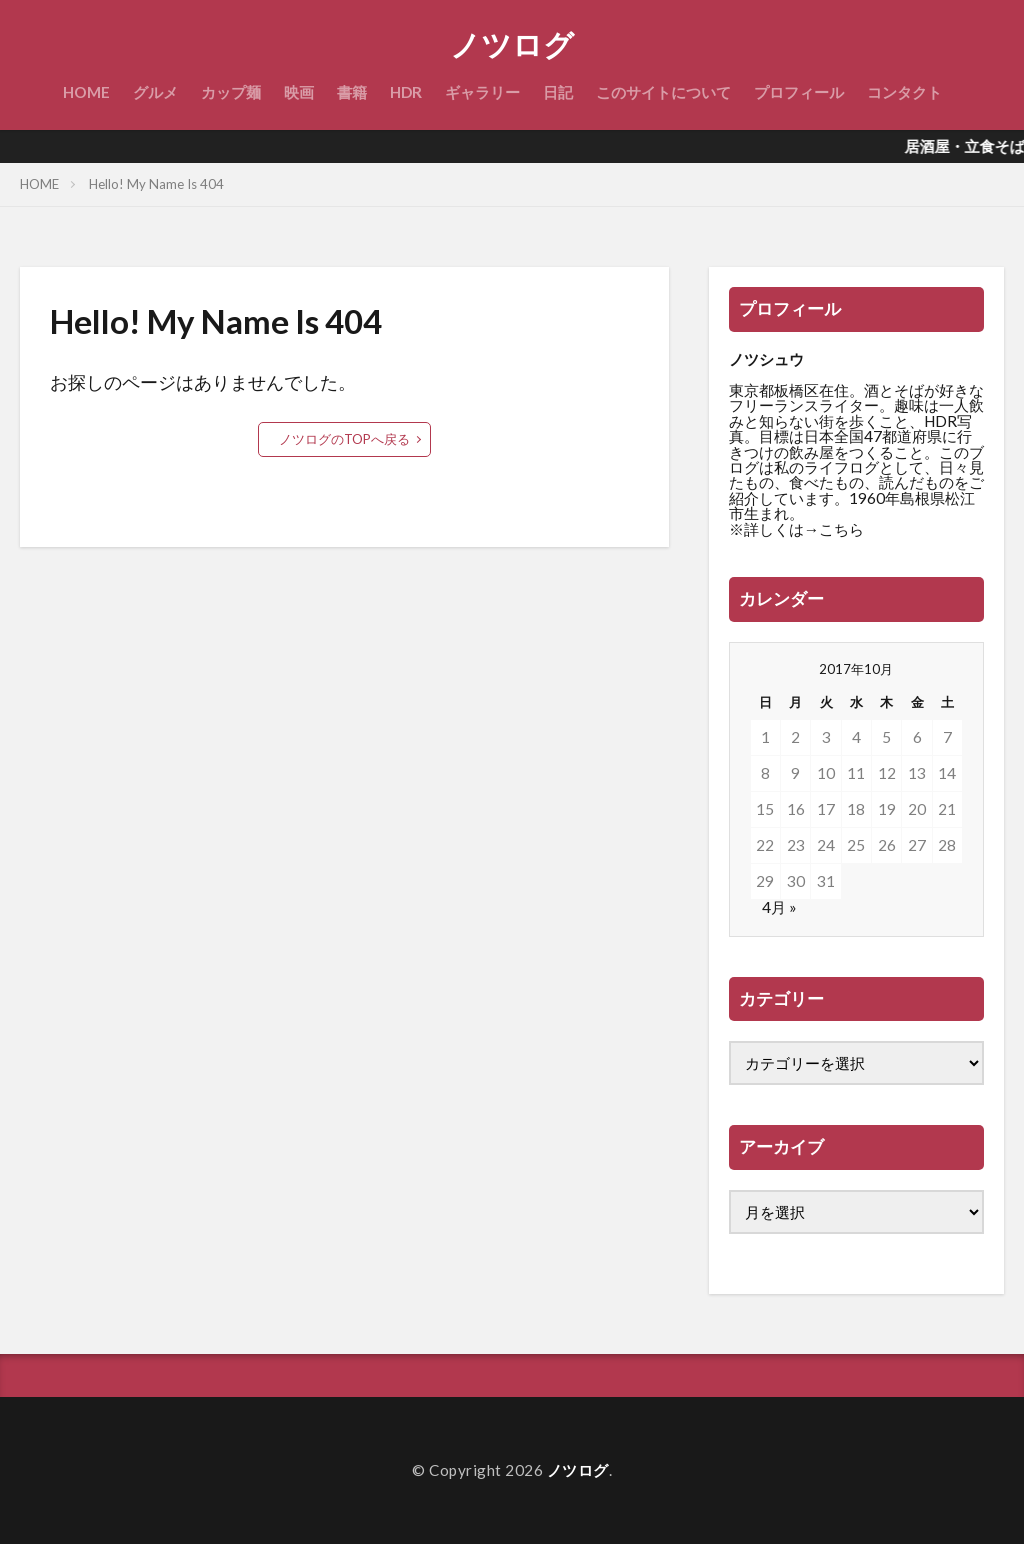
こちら (841, 529)
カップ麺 (231, 92)
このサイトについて (663, 92)
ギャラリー (482, 92)
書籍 (352, 92)
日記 (558, 92)
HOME (86, 92)
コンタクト (904, 92)
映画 (299, 92)
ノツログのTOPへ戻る (344, 439)
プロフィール (799, 92)
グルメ (155, 92)
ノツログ (512, 45)
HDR (406, 92)
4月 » (779, 907)
